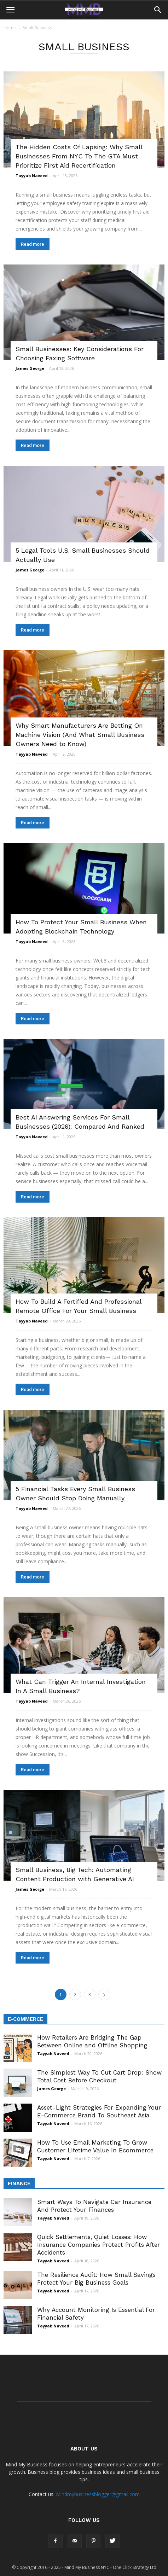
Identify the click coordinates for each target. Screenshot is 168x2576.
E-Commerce (25, 2019)
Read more (32, 244)
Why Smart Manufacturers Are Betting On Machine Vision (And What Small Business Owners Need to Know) (80, 735)
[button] (158, 9)
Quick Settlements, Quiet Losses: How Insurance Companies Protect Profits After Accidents (98, 2244)
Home (10, 28)
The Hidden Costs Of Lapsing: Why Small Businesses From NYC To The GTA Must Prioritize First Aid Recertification (79, 156)
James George (30, 368)
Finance (19, 2183)
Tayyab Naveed (32, 175)
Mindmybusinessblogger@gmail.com (98, 2494)
